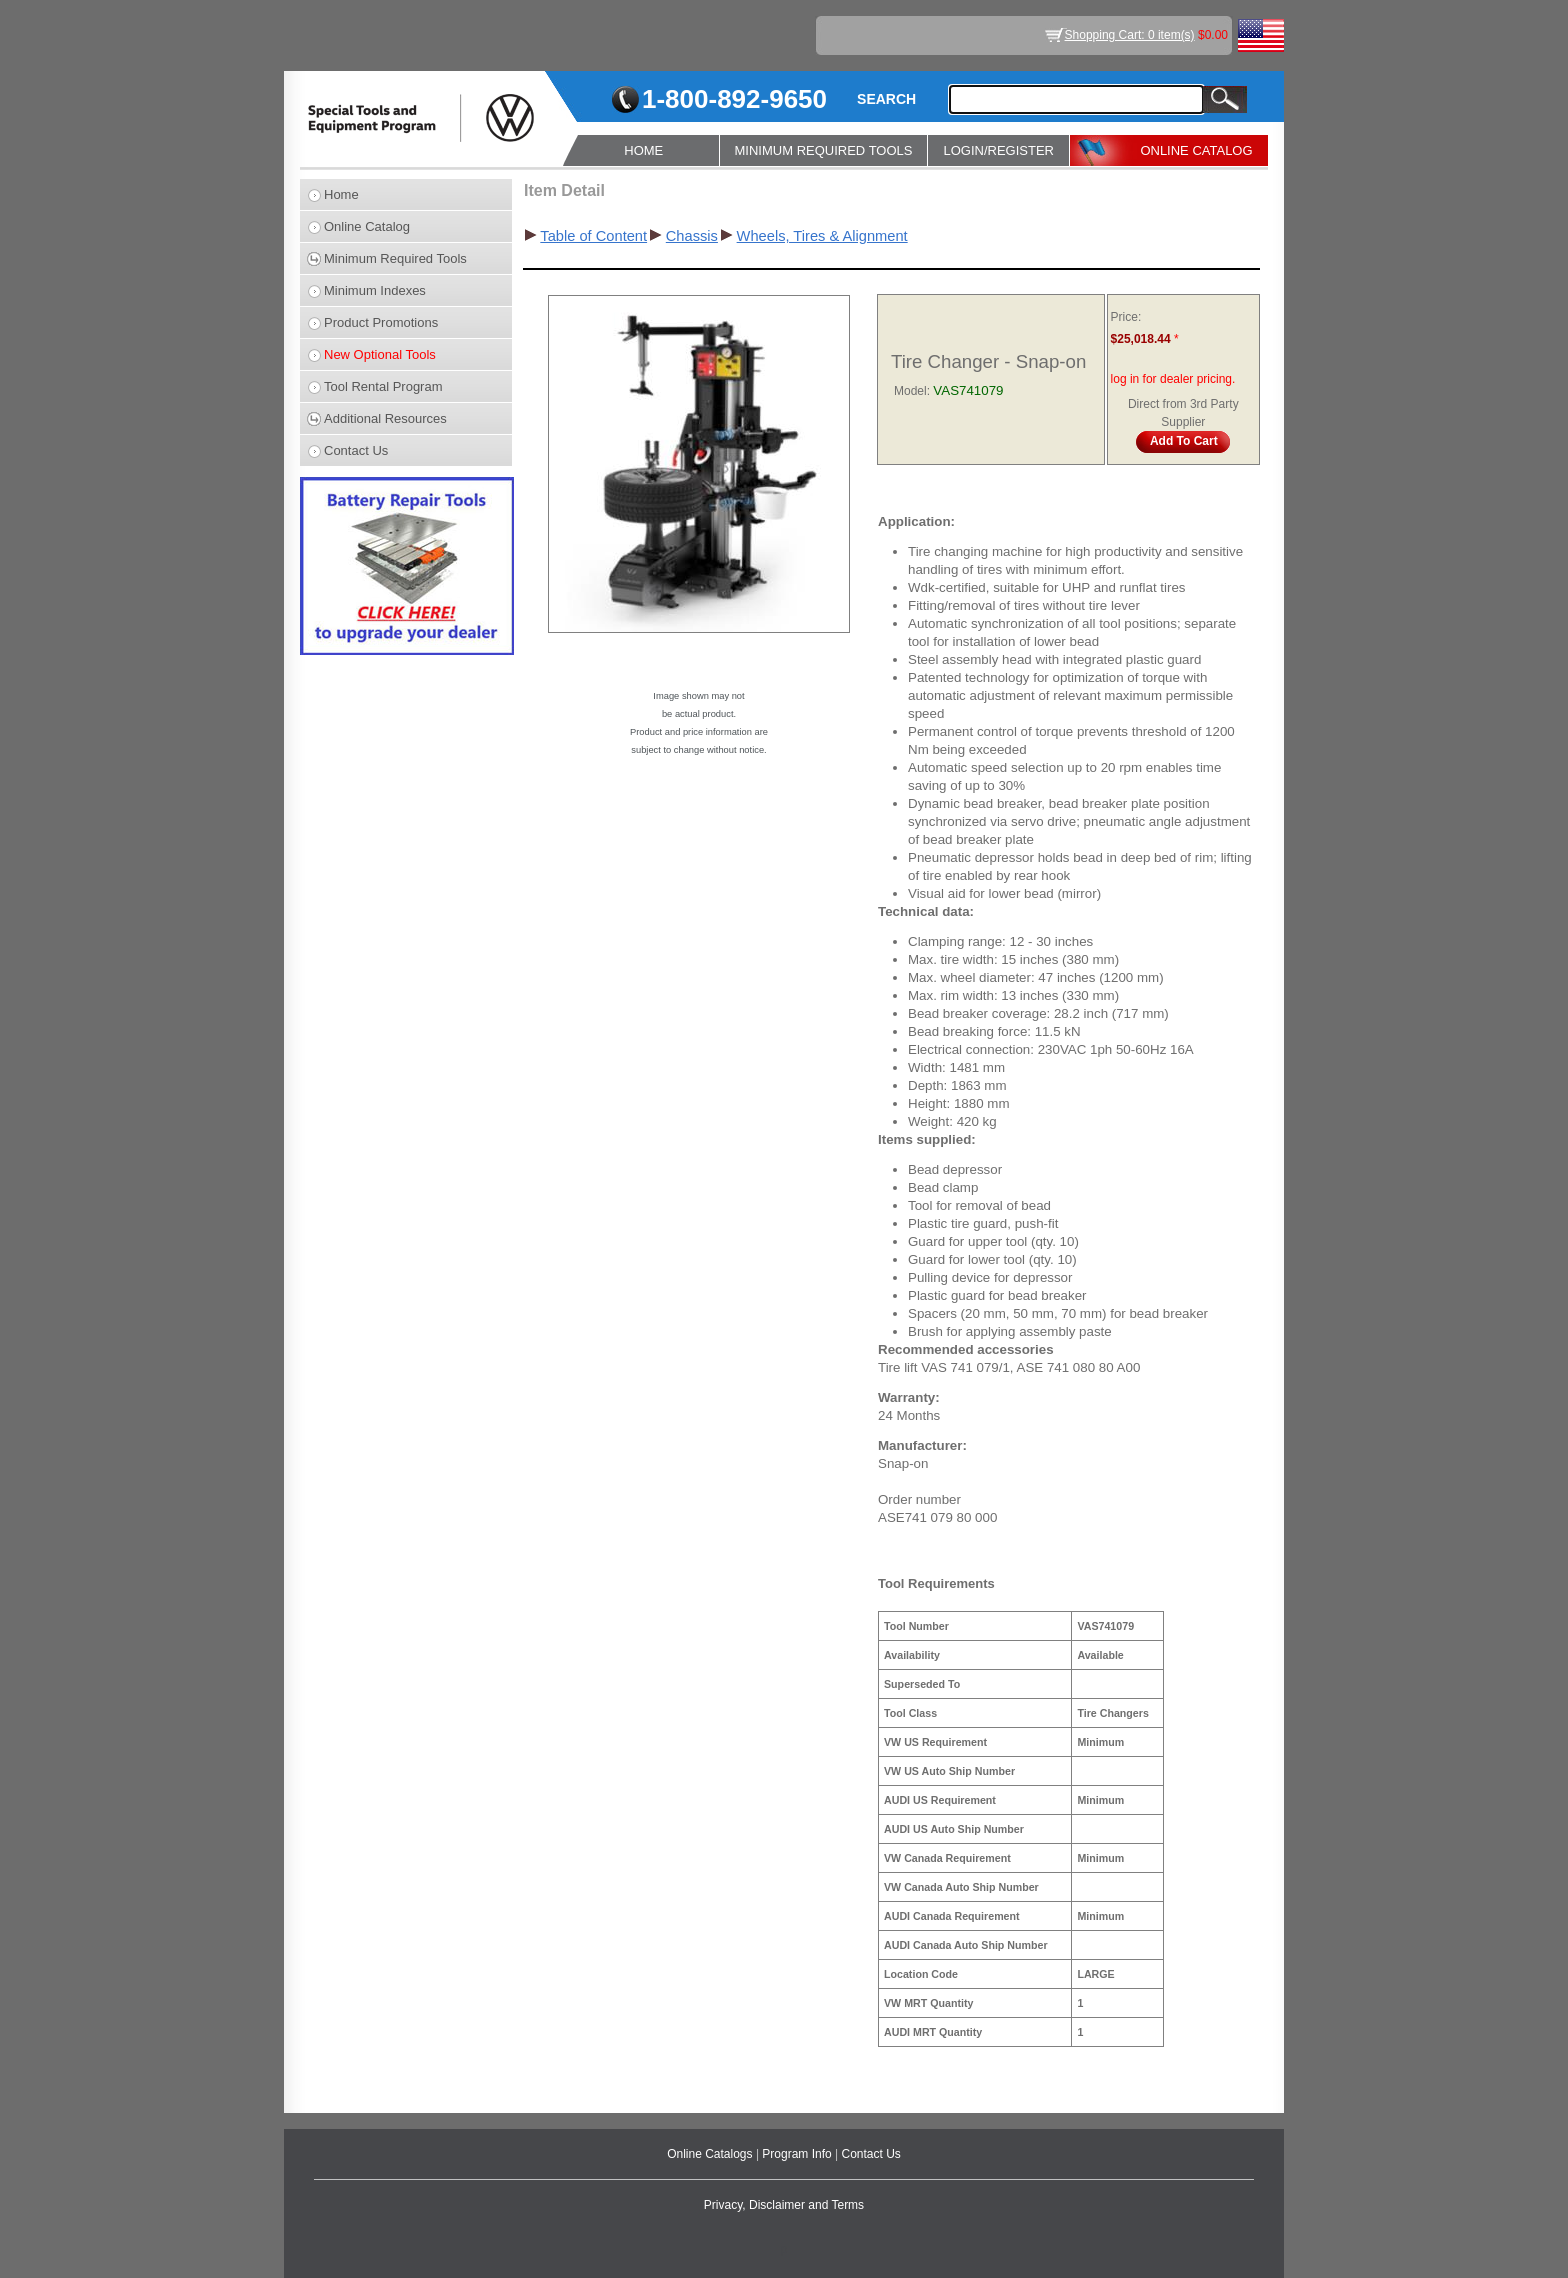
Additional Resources (385, 418)
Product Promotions (381, 322)
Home (341, 194)
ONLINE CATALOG (1196, 150)
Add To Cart (1184, 441)
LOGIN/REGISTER (998, 150)
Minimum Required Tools (395, 258)
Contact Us (356, 450)
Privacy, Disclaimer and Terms (784, 2205)
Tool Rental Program (383, 386)
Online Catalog (367, 226)
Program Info (798, 2154)
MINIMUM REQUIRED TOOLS (824, 150)
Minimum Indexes (375, 290)
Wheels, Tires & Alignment (822, 236)
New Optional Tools (380, 354)
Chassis (692, 236)
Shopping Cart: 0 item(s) (1130, 35)
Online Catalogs (711, 2154)
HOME (643, 150)
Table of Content (593, 236)
